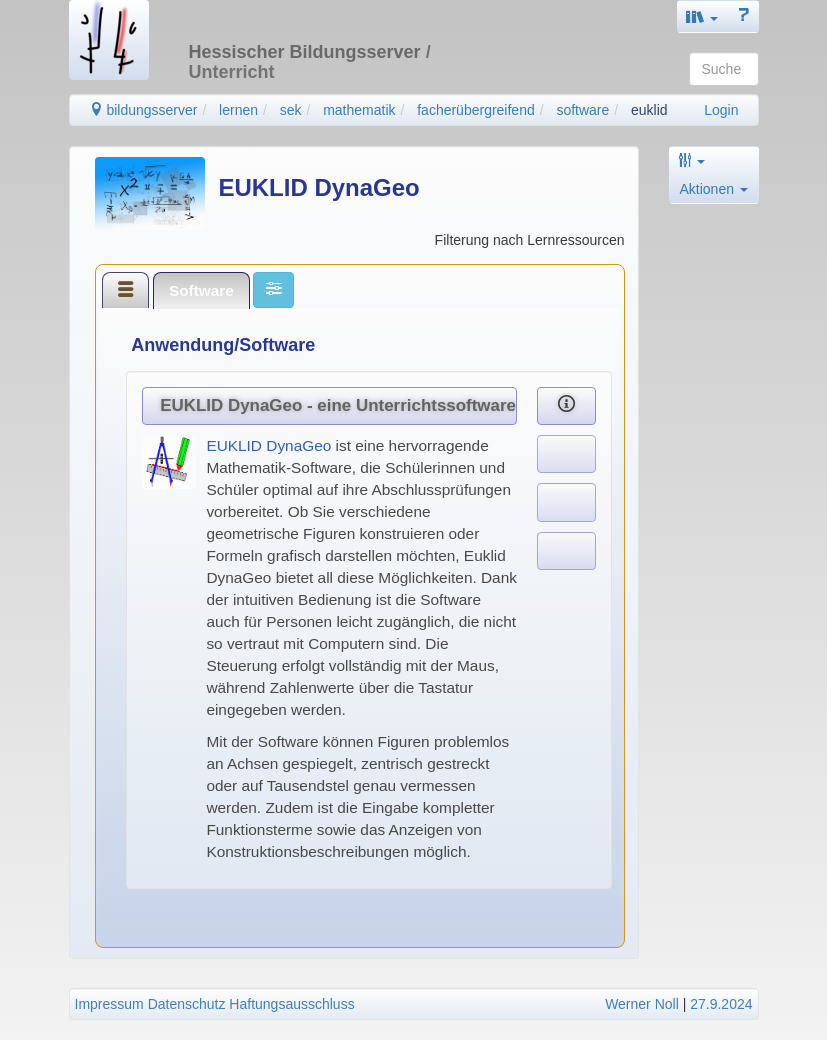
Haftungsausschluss (291, 1004)
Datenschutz (187, 1004)
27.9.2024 (721, 1004)
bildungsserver (143, 110)
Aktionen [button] (714, 189)
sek (291, 110)
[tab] (126, 290)
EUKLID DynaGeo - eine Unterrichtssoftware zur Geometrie (338, 405)
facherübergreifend (476, 110)
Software (201, 290)
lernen (238, 110)
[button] (702, 16)
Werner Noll (642, 1004)
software (582, 110)
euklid (649, 110)
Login (721, 110)
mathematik (359, 110)
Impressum (109, 1004)
